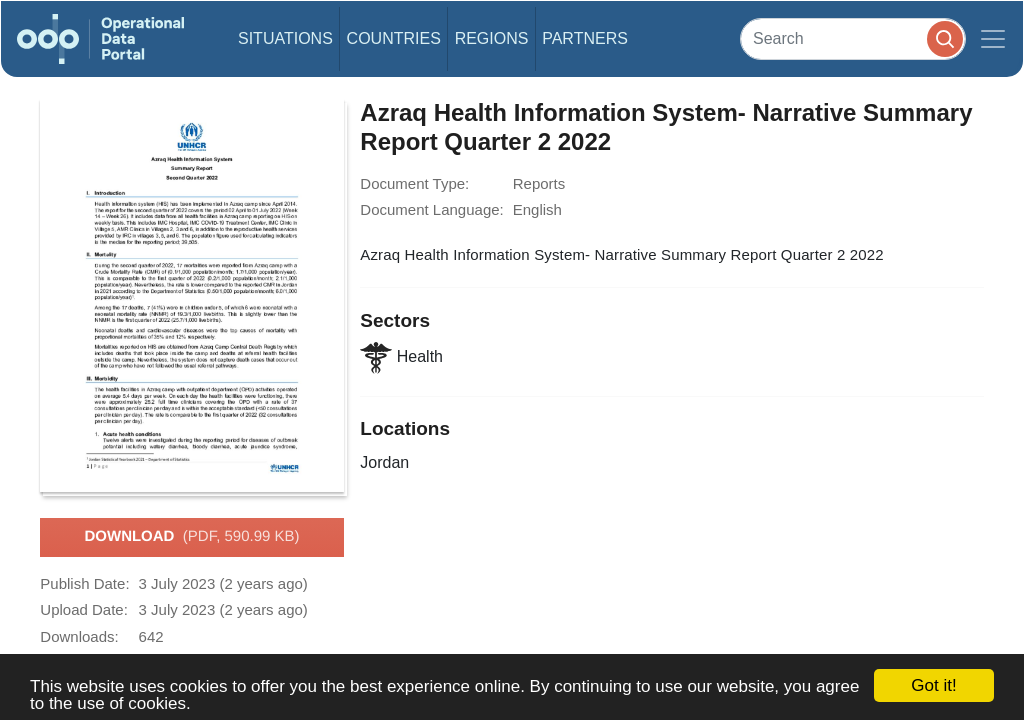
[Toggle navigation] (993, 39)
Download (191, 537)
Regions (492, 38)
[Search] (853, 38)
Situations (285, 38)
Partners (585, 38)
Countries (394, 38)
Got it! (933, 685)
